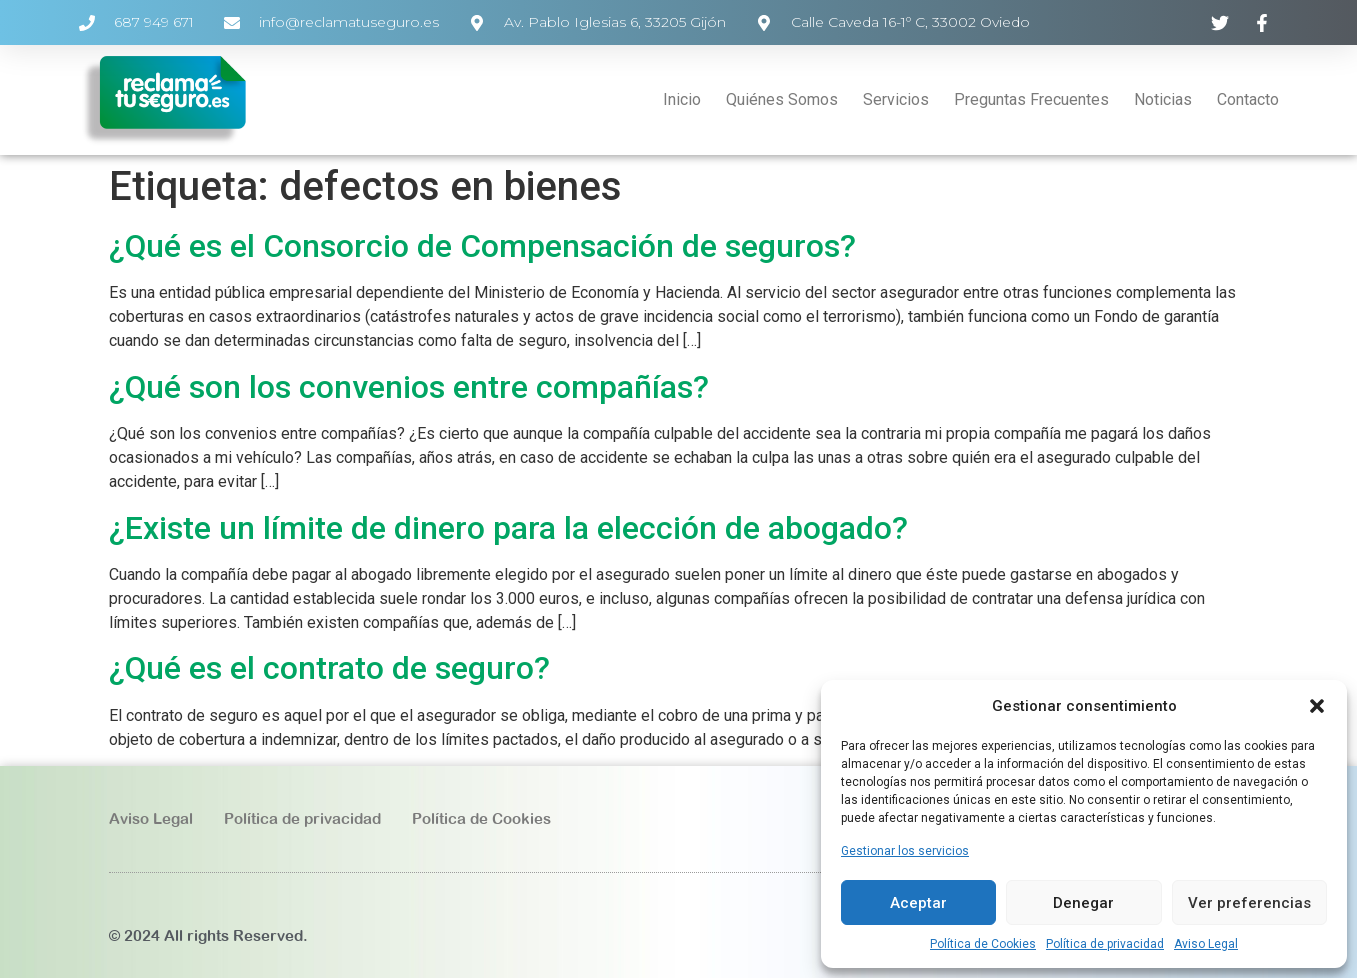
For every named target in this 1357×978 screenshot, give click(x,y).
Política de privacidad (1105, 944)
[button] (1317, 706)
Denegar (1083, 903)
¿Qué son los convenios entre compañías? (409, 387)
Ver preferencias (1249, 903)
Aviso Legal (1206, 944)
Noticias (1163, 99)
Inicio (682, 99)
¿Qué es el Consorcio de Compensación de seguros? (482, 246)
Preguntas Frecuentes (1031, 99)
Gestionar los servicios (905, 851)
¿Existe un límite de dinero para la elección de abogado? (508, 528)
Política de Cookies (983, 944)
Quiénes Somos (782, 99)
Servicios (896, 99)
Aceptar (918, 903)
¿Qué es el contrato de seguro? (329, 668)
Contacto (1248, 99)
